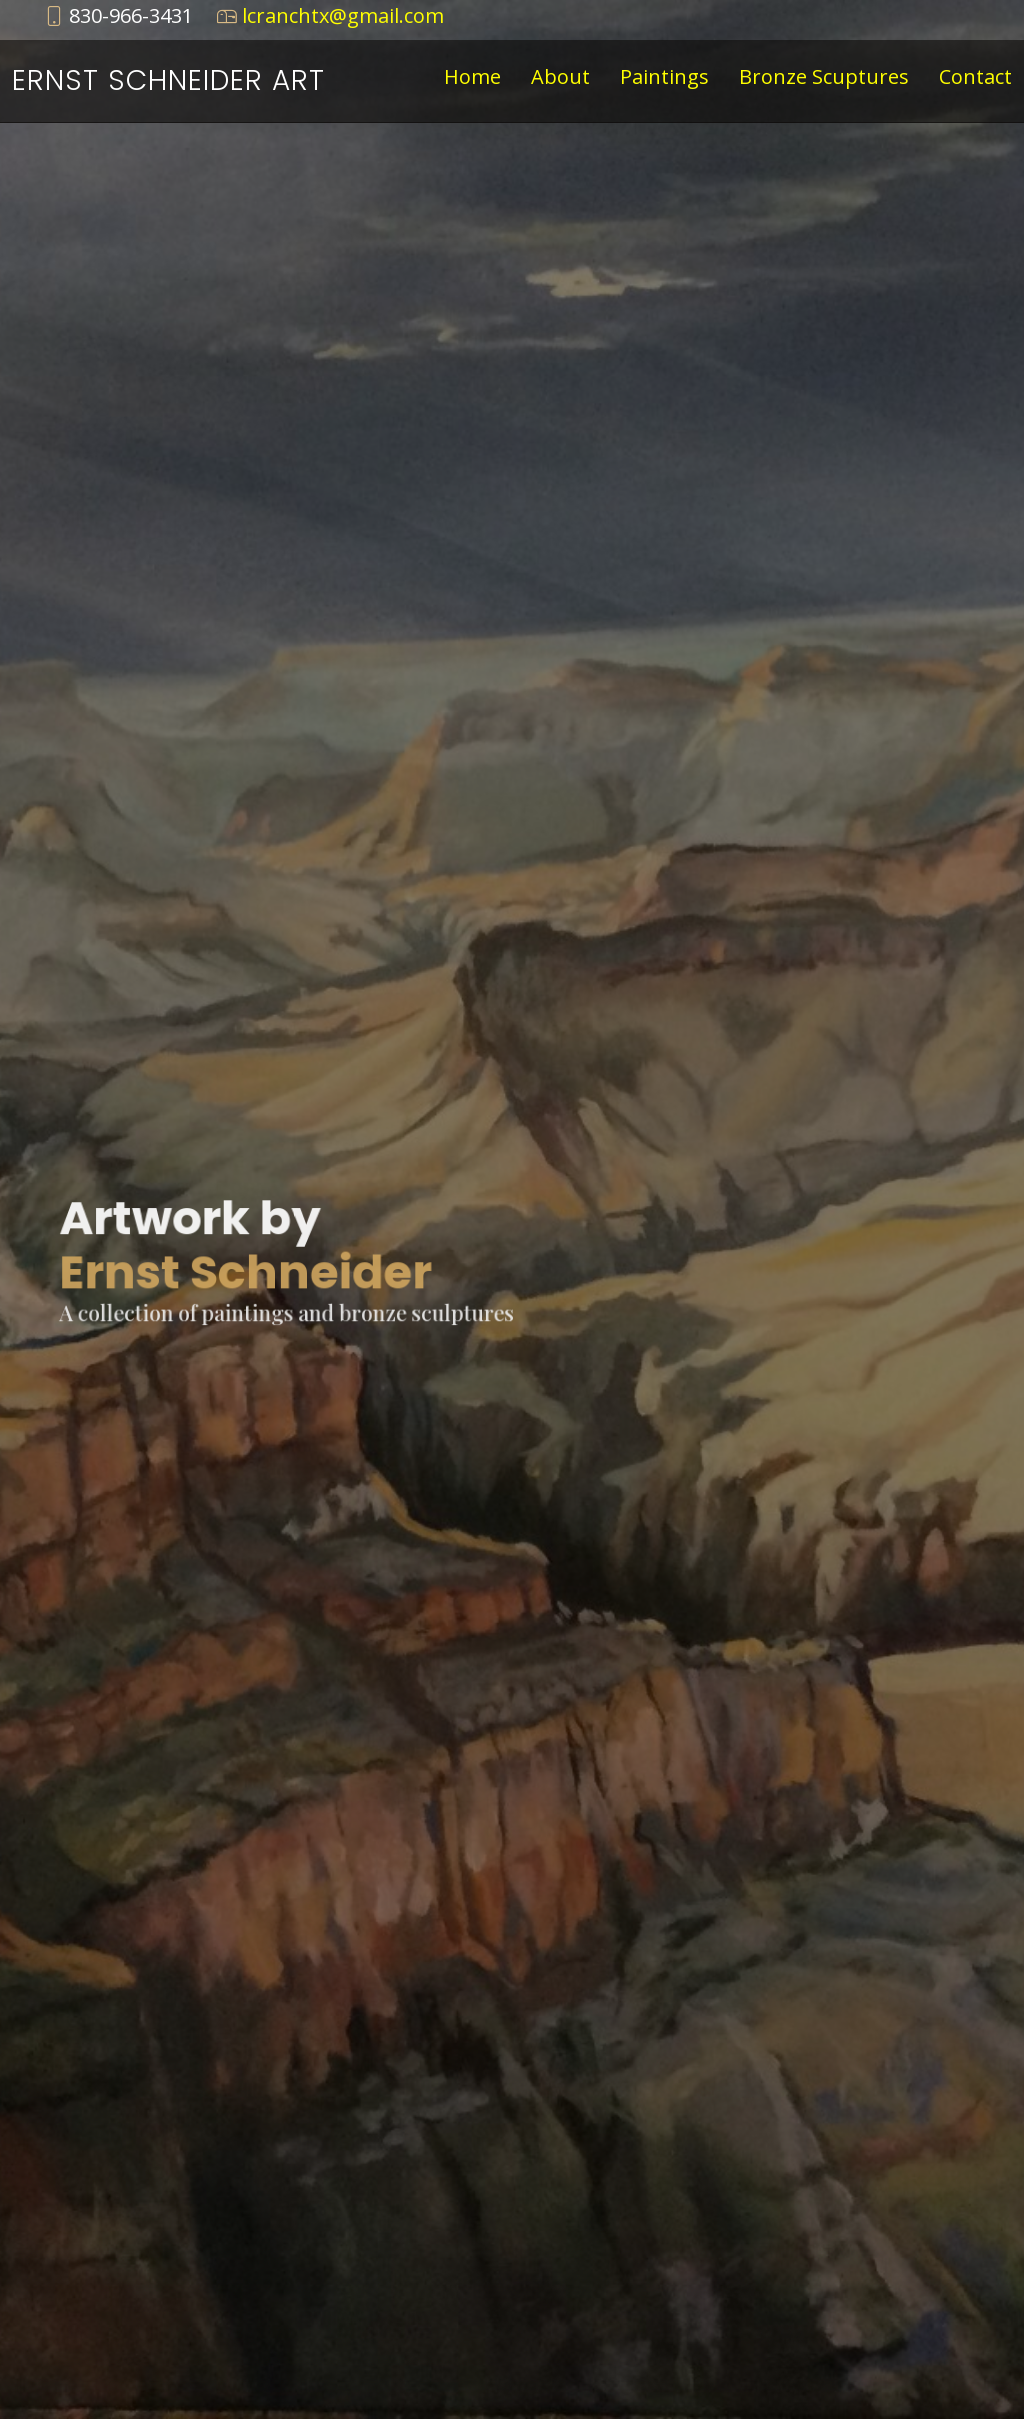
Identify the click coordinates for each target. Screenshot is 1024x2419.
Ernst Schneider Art (168, 80)
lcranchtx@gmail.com (343, 15)
